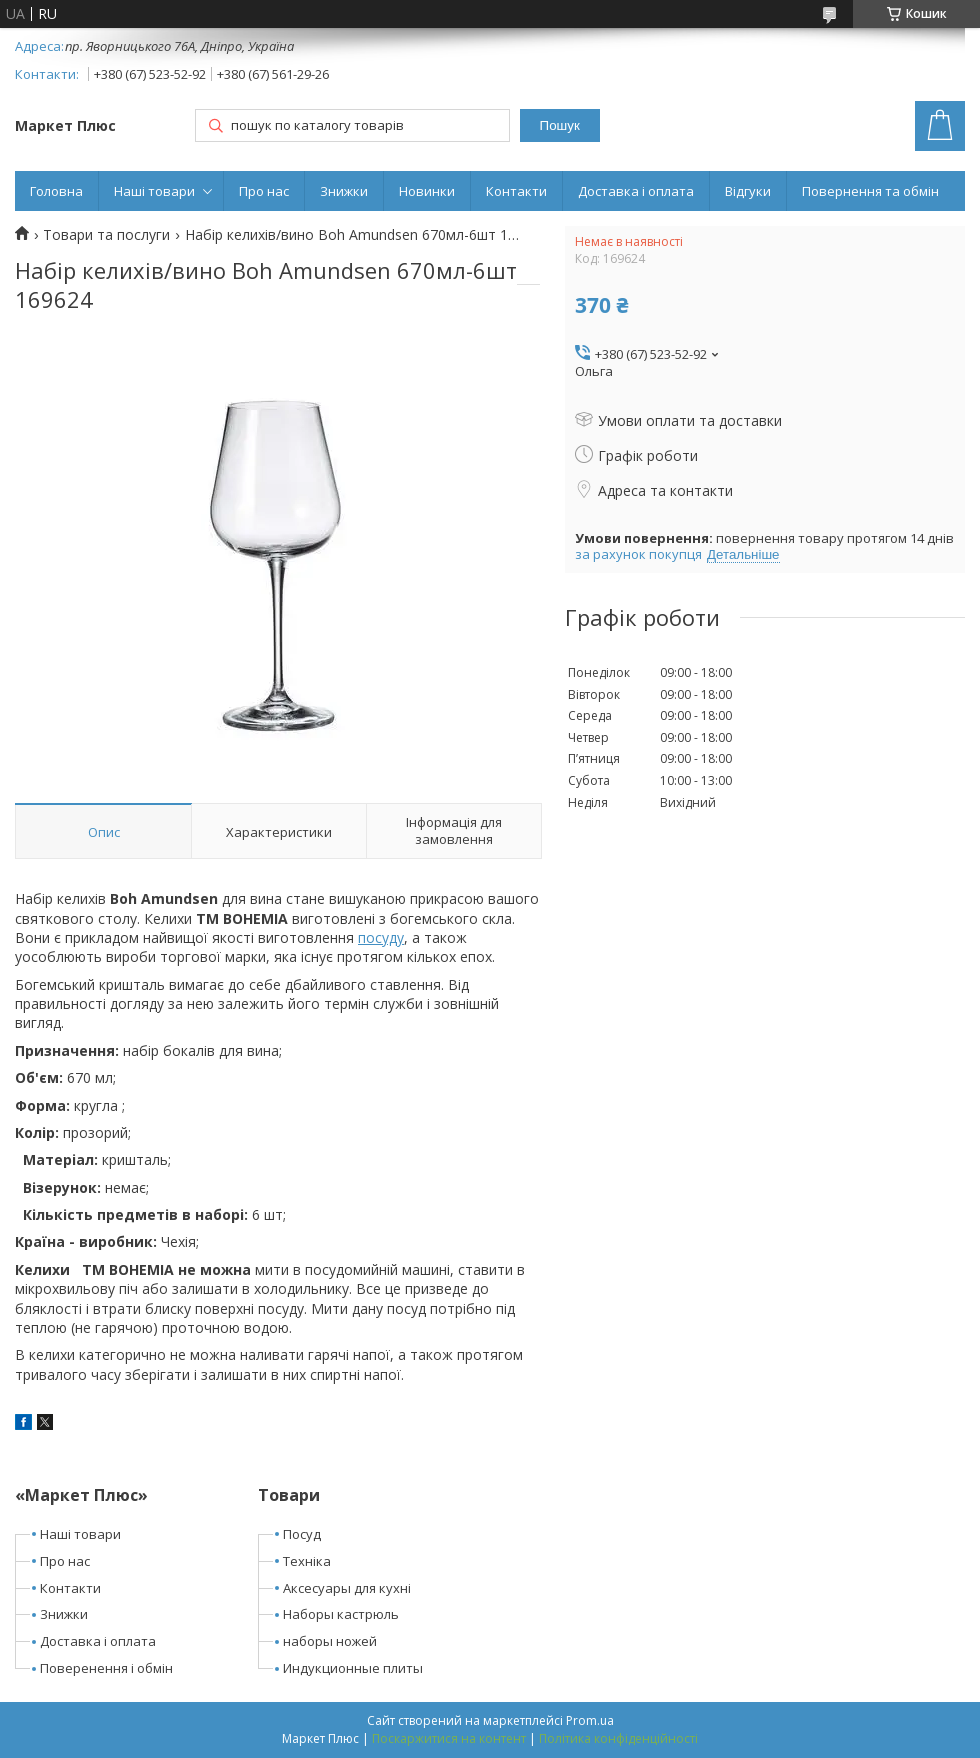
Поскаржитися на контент (449, 1738)
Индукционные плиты (353, 1668)
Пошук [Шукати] (560, 125)
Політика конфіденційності (618, 1738)
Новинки (427, 191)
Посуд (302, 1534)
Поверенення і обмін (106, 1668)
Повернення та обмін (870, 191)
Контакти (516, 191)
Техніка (307, 1561)
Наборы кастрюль (341, 1614)
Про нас (264, 191)
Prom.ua (590, 1720)
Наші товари (154, 191)
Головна (56, 191)
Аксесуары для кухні (347, 1588)
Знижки (344, 191)
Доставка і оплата (636, 191)
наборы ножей (330, 1641)
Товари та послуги (106, 235)
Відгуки (748, 191)
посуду (381, 937)
